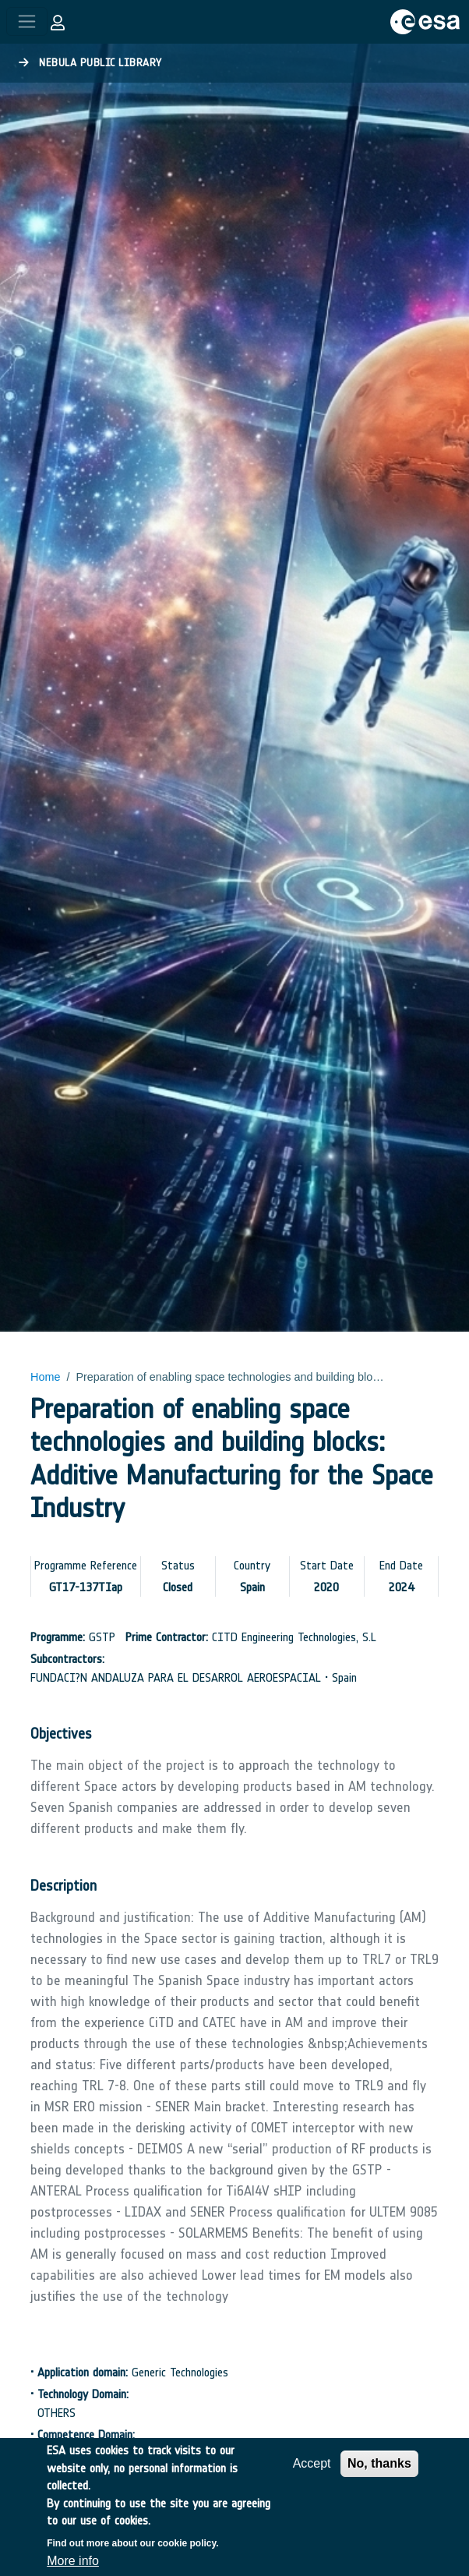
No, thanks (379, 2476)
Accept (312, 2476)
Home (45, 1377)
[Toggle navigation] (27, 21)
